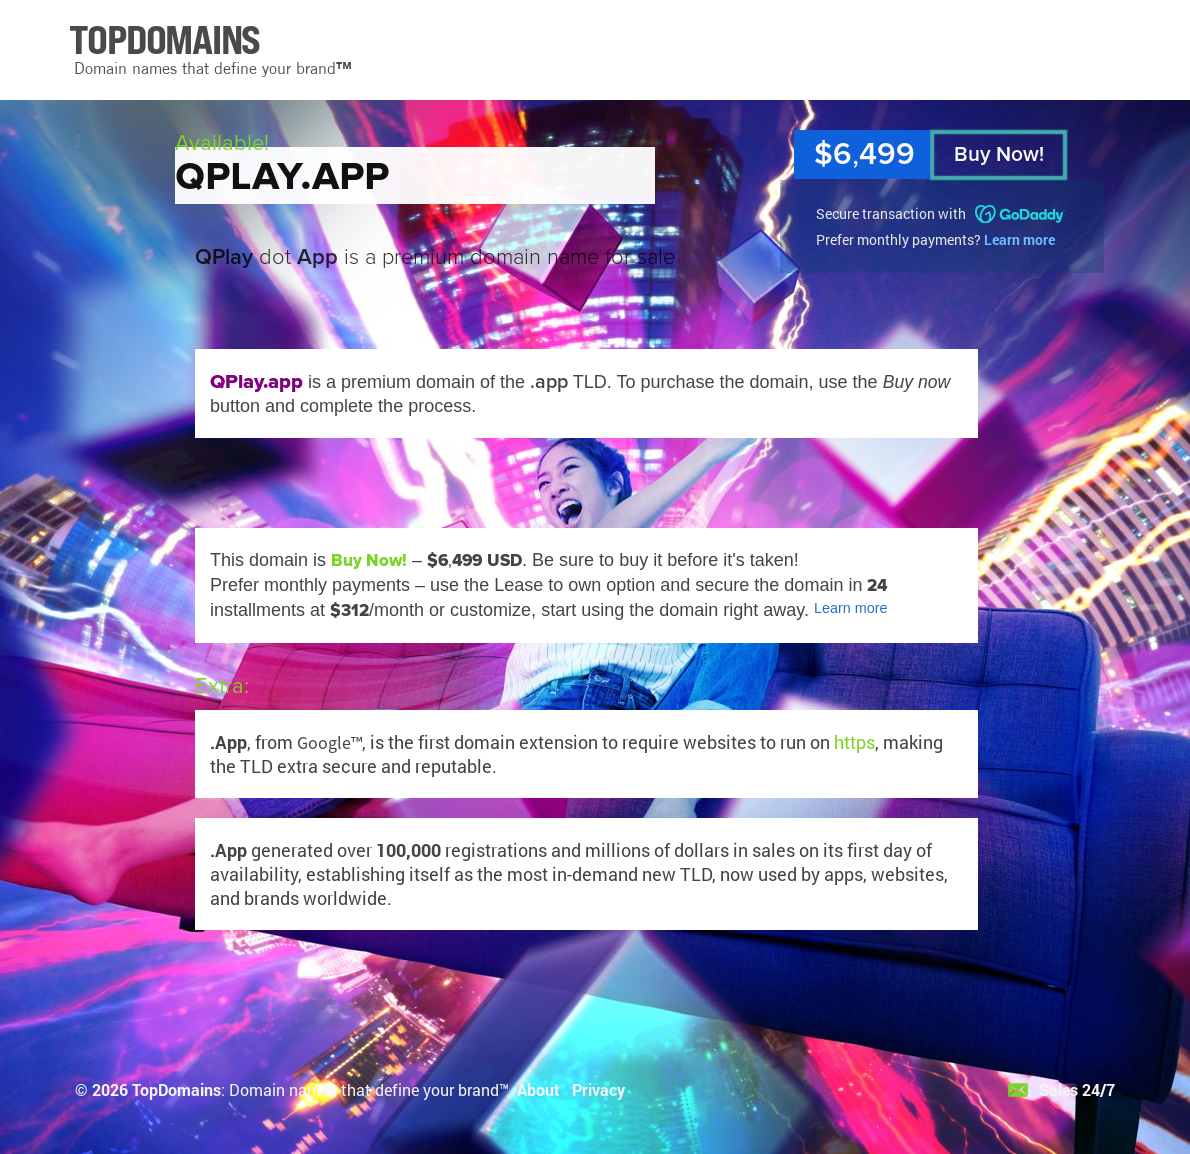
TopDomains (176, 1089)
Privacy (598, 1089)
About (538, 1089)
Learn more (1019, 239)
